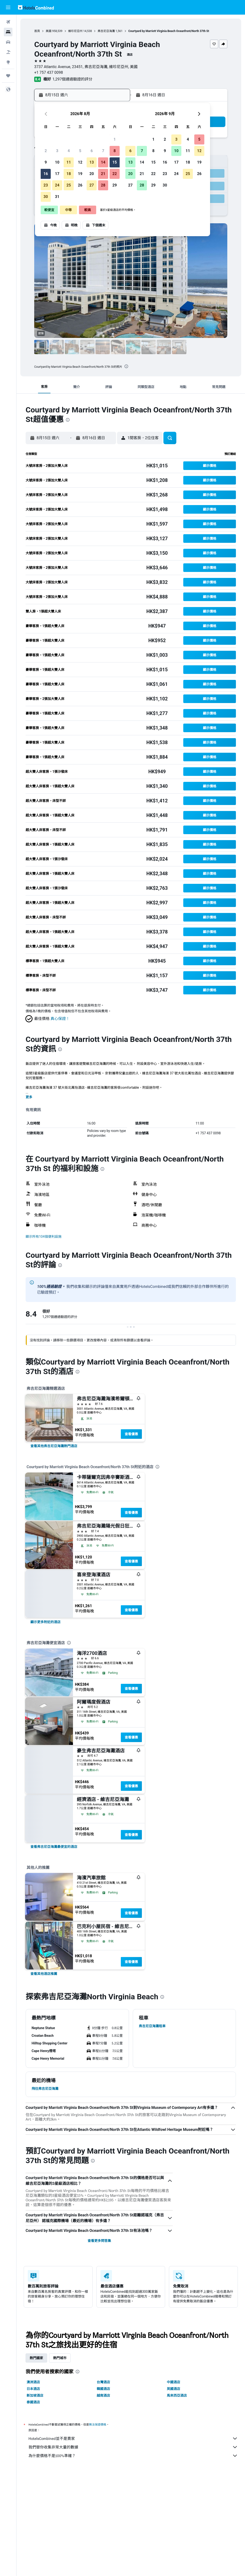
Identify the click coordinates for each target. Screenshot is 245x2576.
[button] (8, 7)
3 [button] (57, 151)
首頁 (37, 31)
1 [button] (114, 139)
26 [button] (80, 185)
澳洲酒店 (33, 2382)
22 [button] (114, 173)
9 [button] (46, 162)
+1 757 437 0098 (48, 72)
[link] (54, 1446)
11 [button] (69, 162)
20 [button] (91, 173)
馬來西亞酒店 (177, 2395)
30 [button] (46, 196)
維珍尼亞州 (75, 31)
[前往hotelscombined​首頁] (36, 7)
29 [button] (114, 185)
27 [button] (91, 185)
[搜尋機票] (8, 22)
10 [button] (57, 162)
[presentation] (126, 366)
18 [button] (69, 173)
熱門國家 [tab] (36, 2358)
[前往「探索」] (8, 62)
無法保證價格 (97, 2424)
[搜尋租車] (8, 42)
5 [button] (80, 151)
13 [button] (91, 162)
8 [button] (114, 151)
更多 (29, 1097)
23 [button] (46, 185)
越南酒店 (103, 2395)
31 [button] (57, 196)
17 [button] (57, 173)
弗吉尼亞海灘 (106, 31)
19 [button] (80, 173)
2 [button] (46, 151)
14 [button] (103, 162)
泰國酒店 (33, 2402)
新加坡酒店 (35, 2395)
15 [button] (114, 162)
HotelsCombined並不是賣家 (133, 2438)
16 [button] (46, 173)
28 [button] (103, 185)
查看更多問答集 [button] (99, 2241)
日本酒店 (33, 2389)
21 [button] (103, 173)
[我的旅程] (8, 75)
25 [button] (69, 185)
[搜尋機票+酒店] (8, 52)
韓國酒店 (103, 2389)
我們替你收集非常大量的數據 (133, 2447)
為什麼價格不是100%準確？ (133, 2456)
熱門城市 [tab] (60, 2358)
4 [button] (68, 151)
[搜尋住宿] (8, 32)
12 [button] (80, 162)
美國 (48, 31)
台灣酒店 (103, 2382)
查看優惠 (131, 1434)
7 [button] (103, 151)
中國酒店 (173, 2382)
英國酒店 (173, 2389)
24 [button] (57, 185)
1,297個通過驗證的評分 (72, 79)
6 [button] (91, 151)
